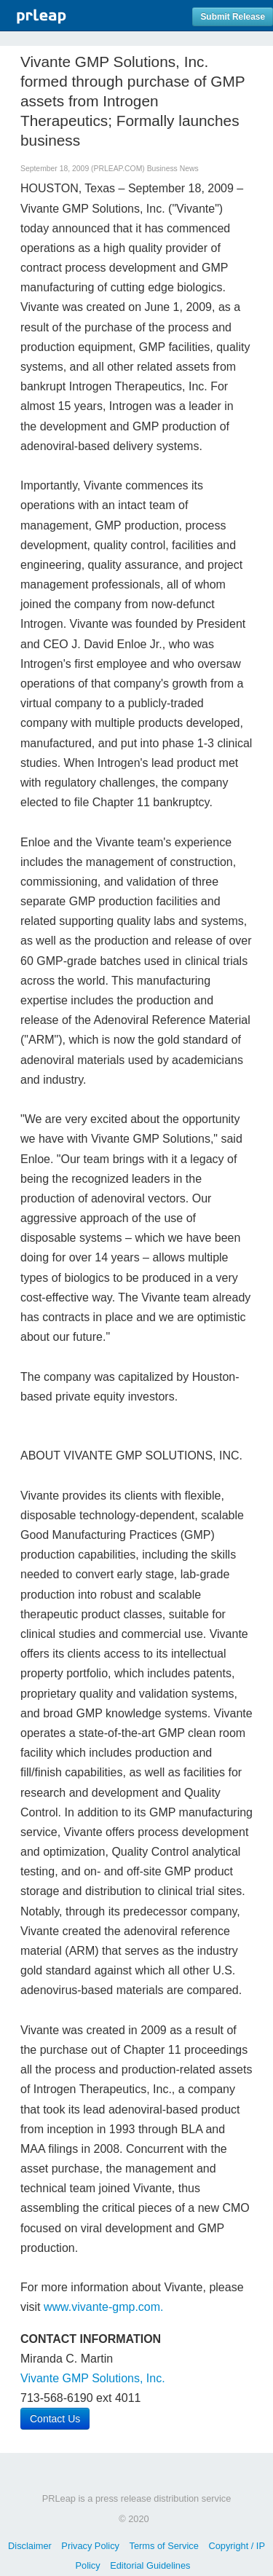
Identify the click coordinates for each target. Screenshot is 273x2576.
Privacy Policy (90, 2545)
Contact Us (55, 2419)
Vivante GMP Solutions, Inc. (92, 2378)
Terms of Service (164, 2545)
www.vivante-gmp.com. (104, 2307)
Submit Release (232, 17)
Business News (173, 169)
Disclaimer (30, 2545)
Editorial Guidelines (150, 2565)
